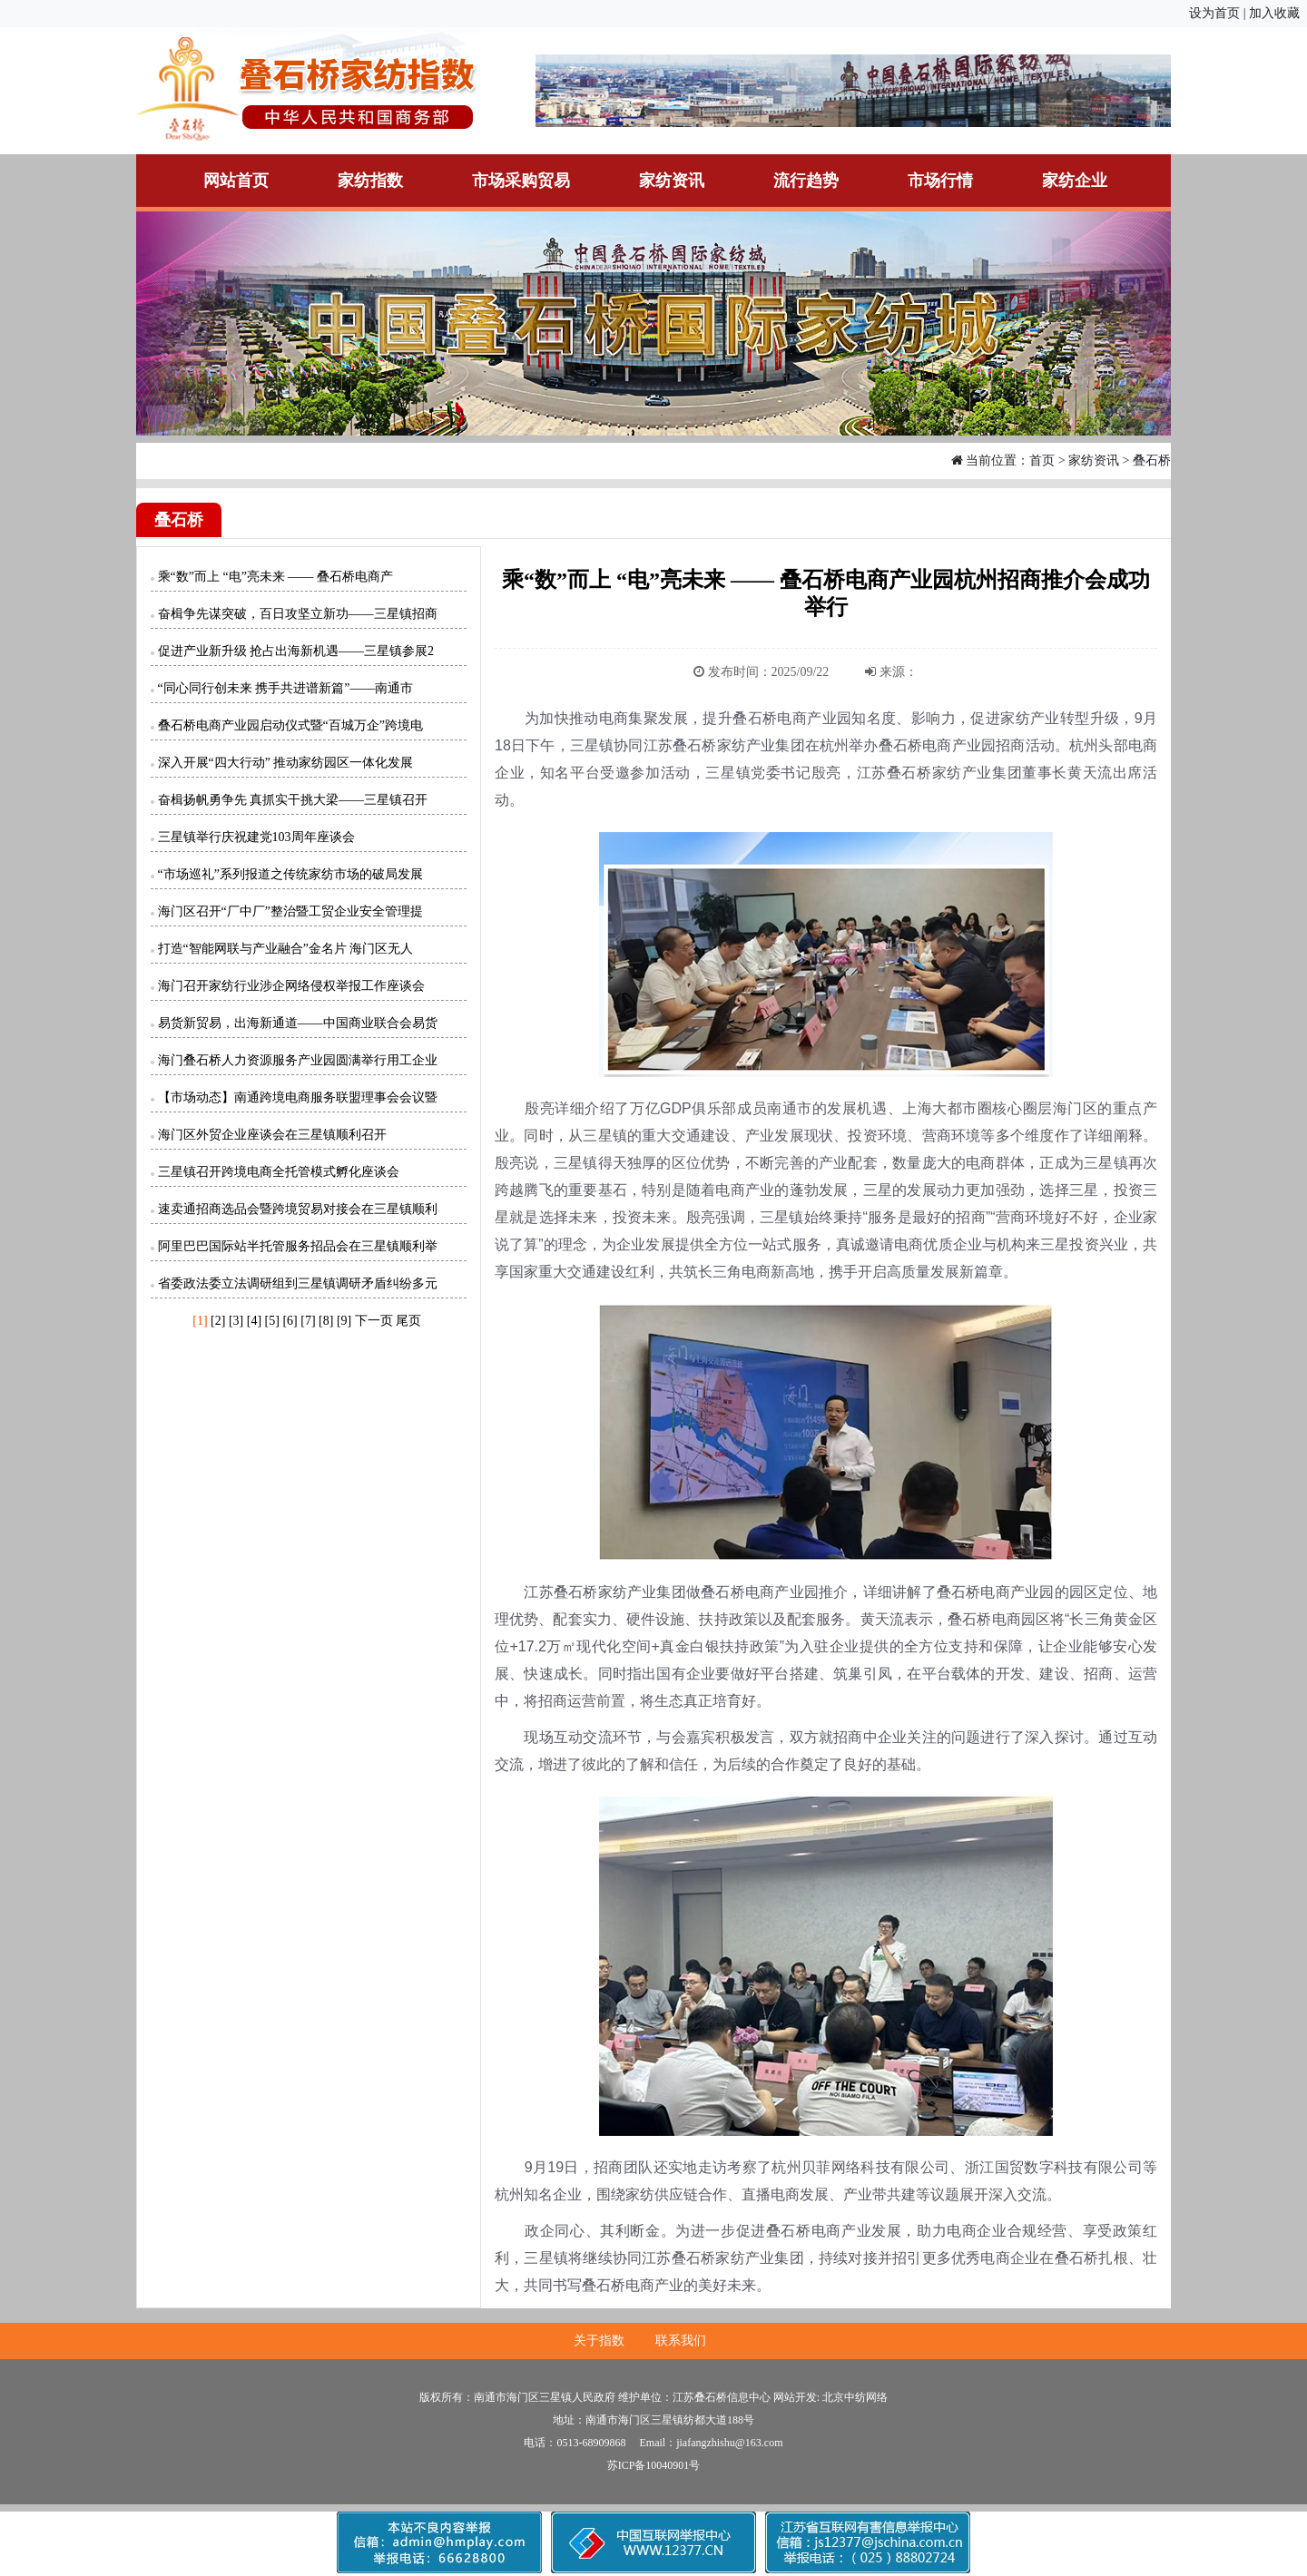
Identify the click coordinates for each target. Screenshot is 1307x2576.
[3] (236, 1320)
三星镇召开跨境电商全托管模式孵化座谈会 (278, 1172)
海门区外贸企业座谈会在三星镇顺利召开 (272, 1134)
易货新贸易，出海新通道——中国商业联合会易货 (297, 1023)
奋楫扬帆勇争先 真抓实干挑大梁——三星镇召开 (293, 800)
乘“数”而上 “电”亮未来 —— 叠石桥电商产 (275, 576)
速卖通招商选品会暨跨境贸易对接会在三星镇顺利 (297, 1209)
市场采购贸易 (521, 180)
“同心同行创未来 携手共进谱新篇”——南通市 (286, 688)
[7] (307, 1320)
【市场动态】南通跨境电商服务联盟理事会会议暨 (297, 1097)
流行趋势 (806, 180)
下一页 (374, 1320)
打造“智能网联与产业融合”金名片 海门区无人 (286, 948)
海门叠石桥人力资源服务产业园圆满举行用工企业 (297, 1060)
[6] (289, 1320)
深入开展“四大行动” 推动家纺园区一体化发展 (286, 762)
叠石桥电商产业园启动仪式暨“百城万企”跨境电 (290, 725)
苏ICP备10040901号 (654, 2465)
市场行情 (940, 180)
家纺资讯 (671, 180)
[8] (326, 1320)
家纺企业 (1074, 180)
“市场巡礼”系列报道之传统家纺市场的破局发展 (290, 874)
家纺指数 (370, 180)
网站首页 (236, 180)
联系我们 (680, 2340)
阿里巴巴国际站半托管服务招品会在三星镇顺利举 (297, 1246)
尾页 (408, 1320)
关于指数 (599, 2340)
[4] (254, 1320)
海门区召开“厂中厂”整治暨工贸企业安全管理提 (290, 911)
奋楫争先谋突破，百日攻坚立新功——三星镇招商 (297, 614)
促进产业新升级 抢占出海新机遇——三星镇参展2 (296, 651)
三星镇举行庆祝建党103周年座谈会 (256, 837)
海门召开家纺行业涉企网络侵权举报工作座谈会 (291, 986)
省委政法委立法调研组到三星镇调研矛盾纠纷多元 (297, 1283)
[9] (344, 1320)
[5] (272, 1320)
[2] (218, 1320)
